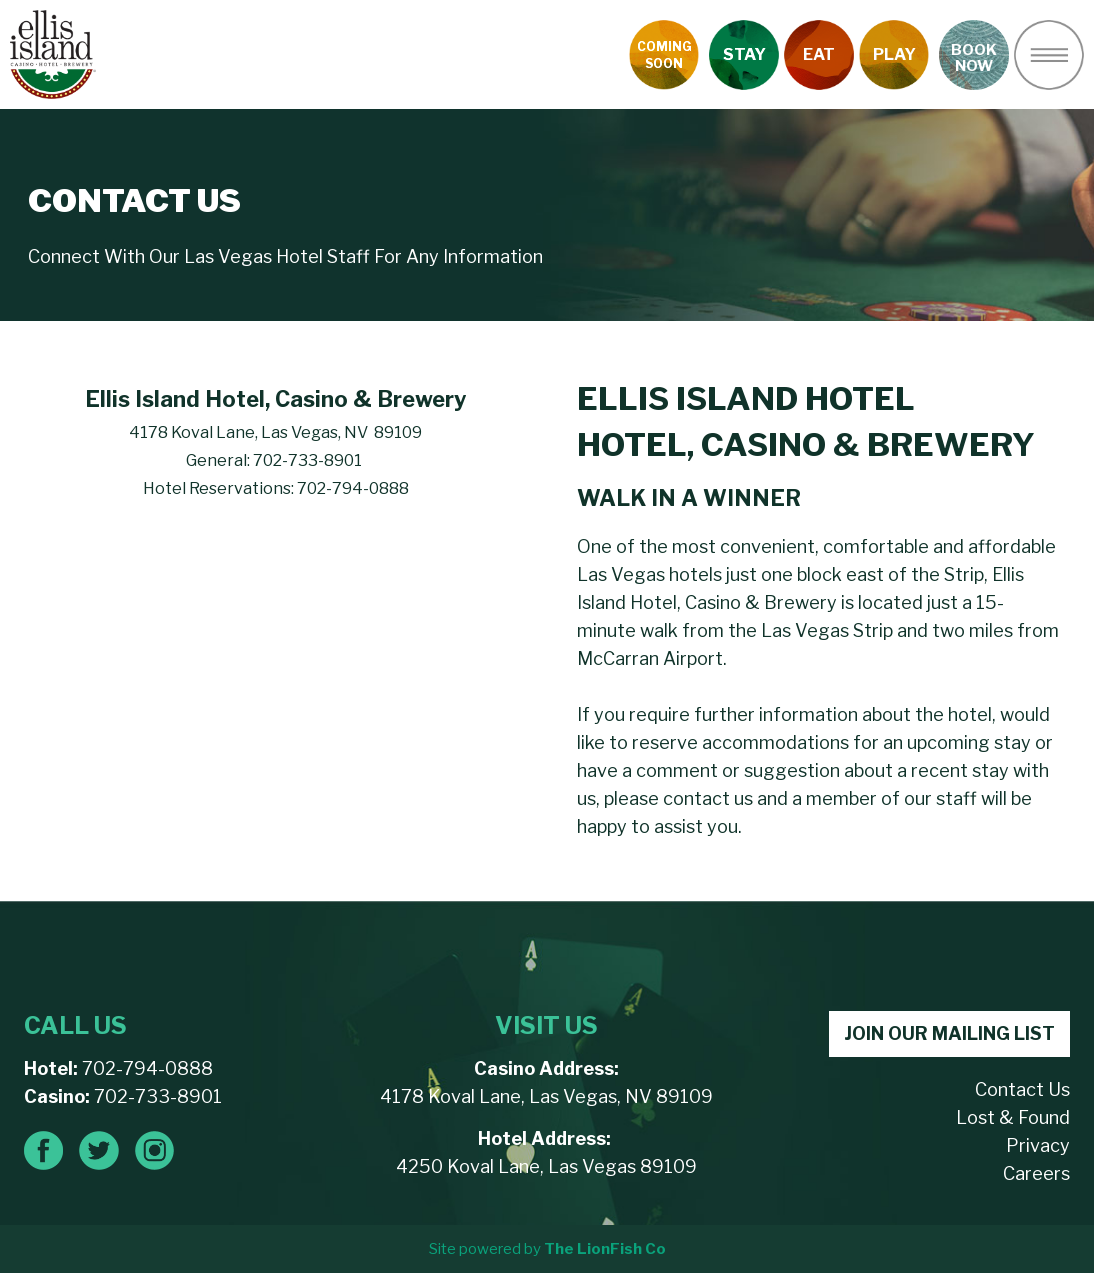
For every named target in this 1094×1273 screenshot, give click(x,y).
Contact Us (1022, 1089)
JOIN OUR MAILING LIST (949, 1033)
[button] (1049, 55)
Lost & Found (1013, 1117)
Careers (1036, 1173)
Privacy (1038, 1145)
